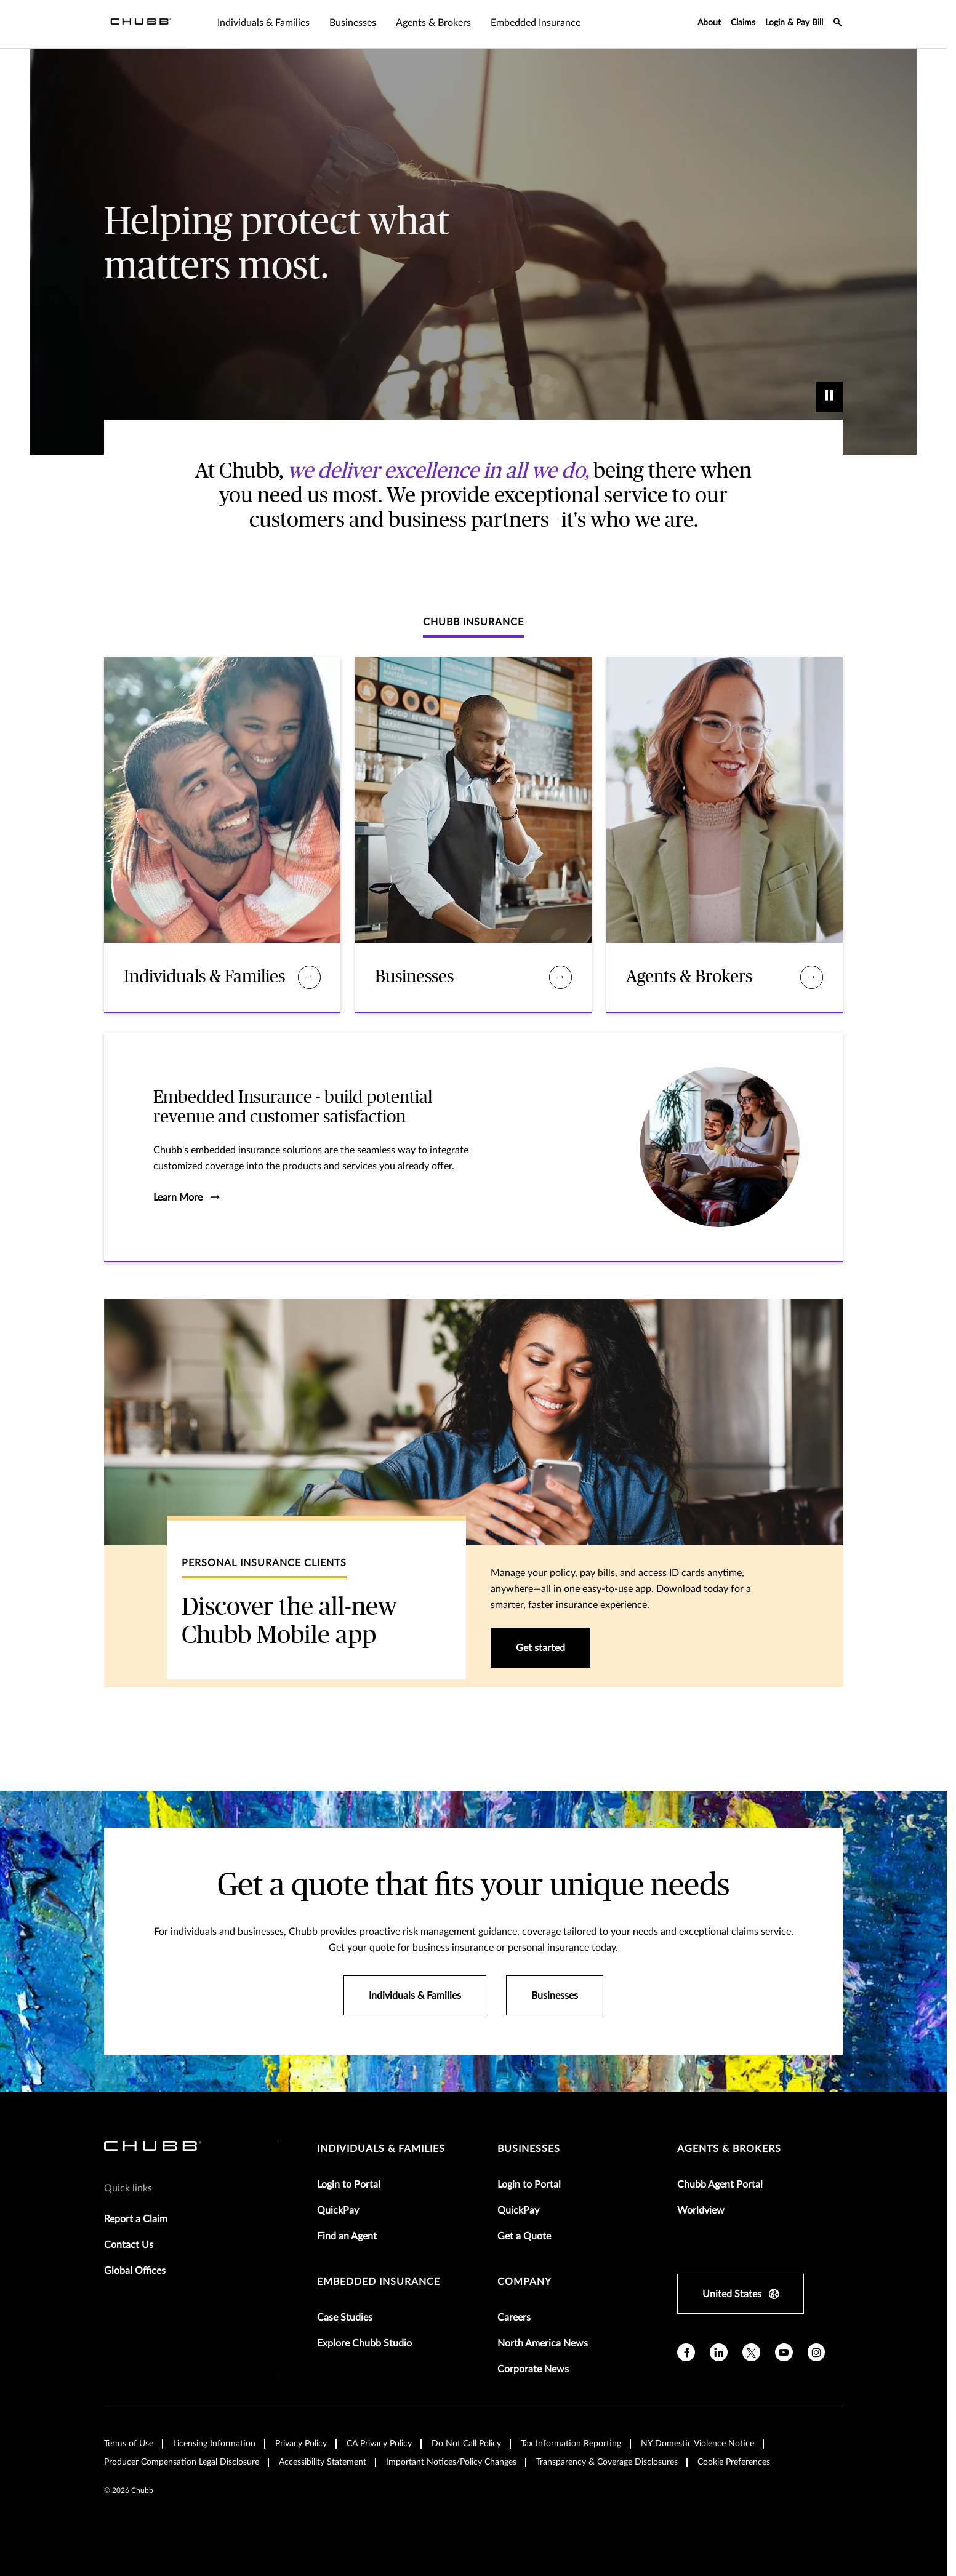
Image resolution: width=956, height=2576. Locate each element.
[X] (751, 2352)
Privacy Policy (301, 2443)
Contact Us (128, 2245)
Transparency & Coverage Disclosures (607, 2462)
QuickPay (338, 2210)
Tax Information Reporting (571, 2443)
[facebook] (686, 2352)
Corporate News (533, 2369)
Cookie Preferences (733, 2462)
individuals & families (381, 2149)
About (709, 22)
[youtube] (784, 2352)
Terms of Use (128, 2443)
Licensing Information (214, 2443)
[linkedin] (719, 2352)
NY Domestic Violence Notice (697, 2443)
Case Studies (344, 2317)
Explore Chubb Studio (364, 2343)
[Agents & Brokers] (811, 977)
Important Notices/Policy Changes (451, 2462)
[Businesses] (560, 977)
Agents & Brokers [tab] (433, 23)
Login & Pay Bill (794, 22)
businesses (528, 2149)
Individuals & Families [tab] (263, 23)
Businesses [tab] (352, 23)
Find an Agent (347, 2236)
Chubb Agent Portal (720, 2185)
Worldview (701, 2210)
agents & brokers (729, 2149)
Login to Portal (348, 2185)
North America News (542, 2343)
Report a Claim (135, 2219)
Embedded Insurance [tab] (535, 23)
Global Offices (135, 2271)
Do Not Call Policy (466, 2443)
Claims (743, 22)
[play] (829, 397)
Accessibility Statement (322, 2462)
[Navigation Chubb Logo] (141, 24)
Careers (514, 2317)
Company (524, 2282)
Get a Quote (524, 2236)
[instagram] (816, 2352)
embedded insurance (378, 2282)
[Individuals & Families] (309, 977)
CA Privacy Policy (379, 2443)
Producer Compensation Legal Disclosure (181, 2462)
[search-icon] (838, 24)
